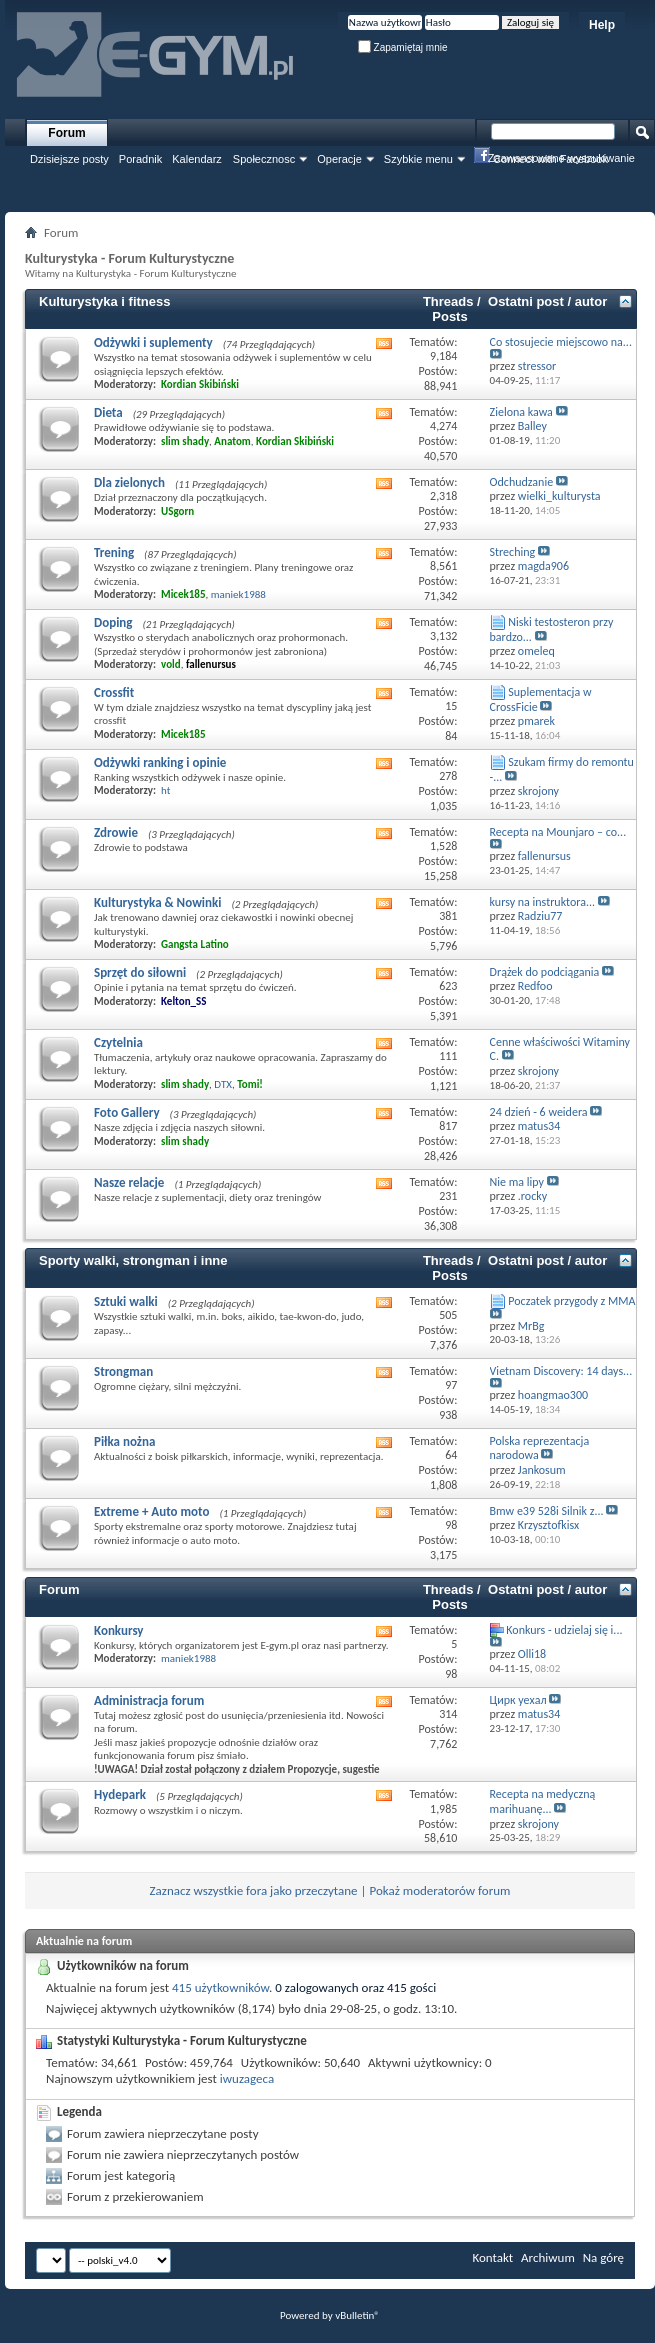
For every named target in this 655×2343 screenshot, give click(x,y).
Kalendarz (197, 159)
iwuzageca (247, 2078)
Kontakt (492, 2257)
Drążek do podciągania (545, 972)
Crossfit (114, 692)
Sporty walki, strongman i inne (133, 1260)
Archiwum (548, 2257)
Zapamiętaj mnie (403, 47)
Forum (66, 133)
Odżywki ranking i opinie (160, 762)
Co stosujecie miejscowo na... (561, 342)
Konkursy (119, 1630)
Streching (513, 552)
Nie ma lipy (517, 1182)
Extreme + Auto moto (151, 1511)
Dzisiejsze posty (69, 159)
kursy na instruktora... (543, 902)
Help (602, 25)
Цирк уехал (518, 1700)
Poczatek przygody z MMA (571, 1301)
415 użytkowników (220, 1987)
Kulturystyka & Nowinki (157, 902)
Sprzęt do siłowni (140, 972)
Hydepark (120, 1794)
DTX (223, 1084)
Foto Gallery (127, 1112)
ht (165, 790)
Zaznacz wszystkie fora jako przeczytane (254, 1890)
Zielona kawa (521, 412)
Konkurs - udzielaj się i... (564, 1630)
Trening (114, 552)
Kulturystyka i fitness (105, 301)
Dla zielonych (129, 482)
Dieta (108, 412)
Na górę (603, 2257)
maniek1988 (238, 594)
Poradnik (140, 159)
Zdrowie (116, 832)
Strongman (123, 1371)
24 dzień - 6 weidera (539, 1112)
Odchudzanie (522, 482)
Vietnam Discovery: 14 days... (561, 1371)
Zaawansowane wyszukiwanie (561, 158)
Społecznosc (264, 159)
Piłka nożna (124, 1441)
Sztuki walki (126, 1301)
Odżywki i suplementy (153, 342)
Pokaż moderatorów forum (439, 1890)
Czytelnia (118, 1042)
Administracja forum (149, 1700)
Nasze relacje (129, 1182)
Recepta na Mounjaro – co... (558, 832)
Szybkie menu (418, 159)
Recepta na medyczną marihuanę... (543, 1801)
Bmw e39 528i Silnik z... (547, 1511)
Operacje (339, 159)
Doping (113, 622)
